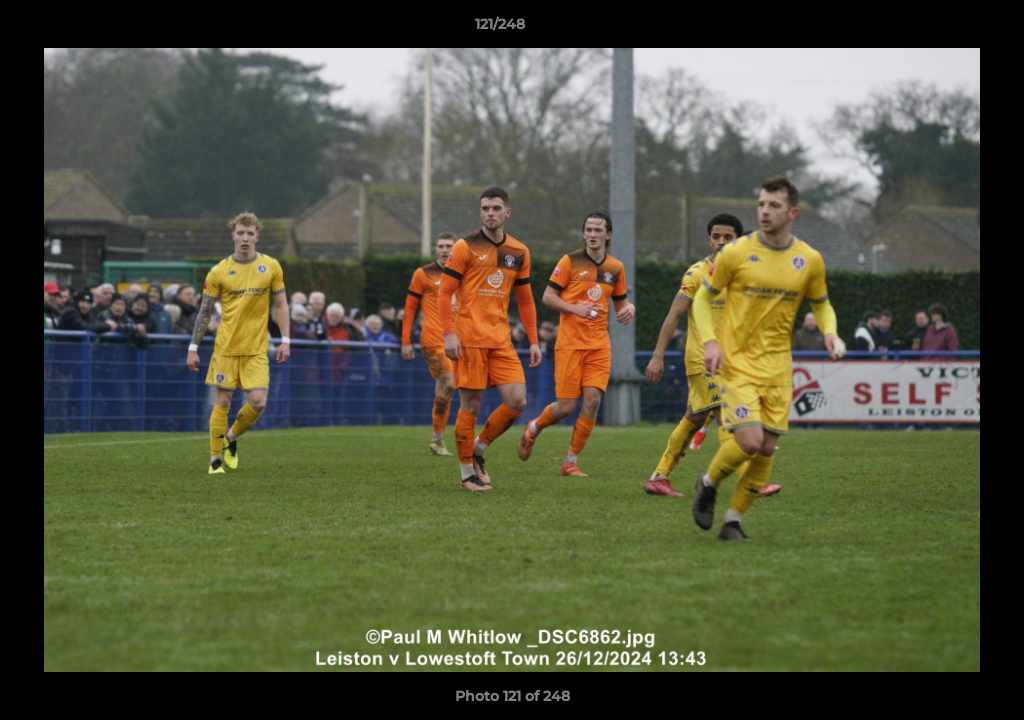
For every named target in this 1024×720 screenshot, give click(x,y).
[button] (940, 29)
